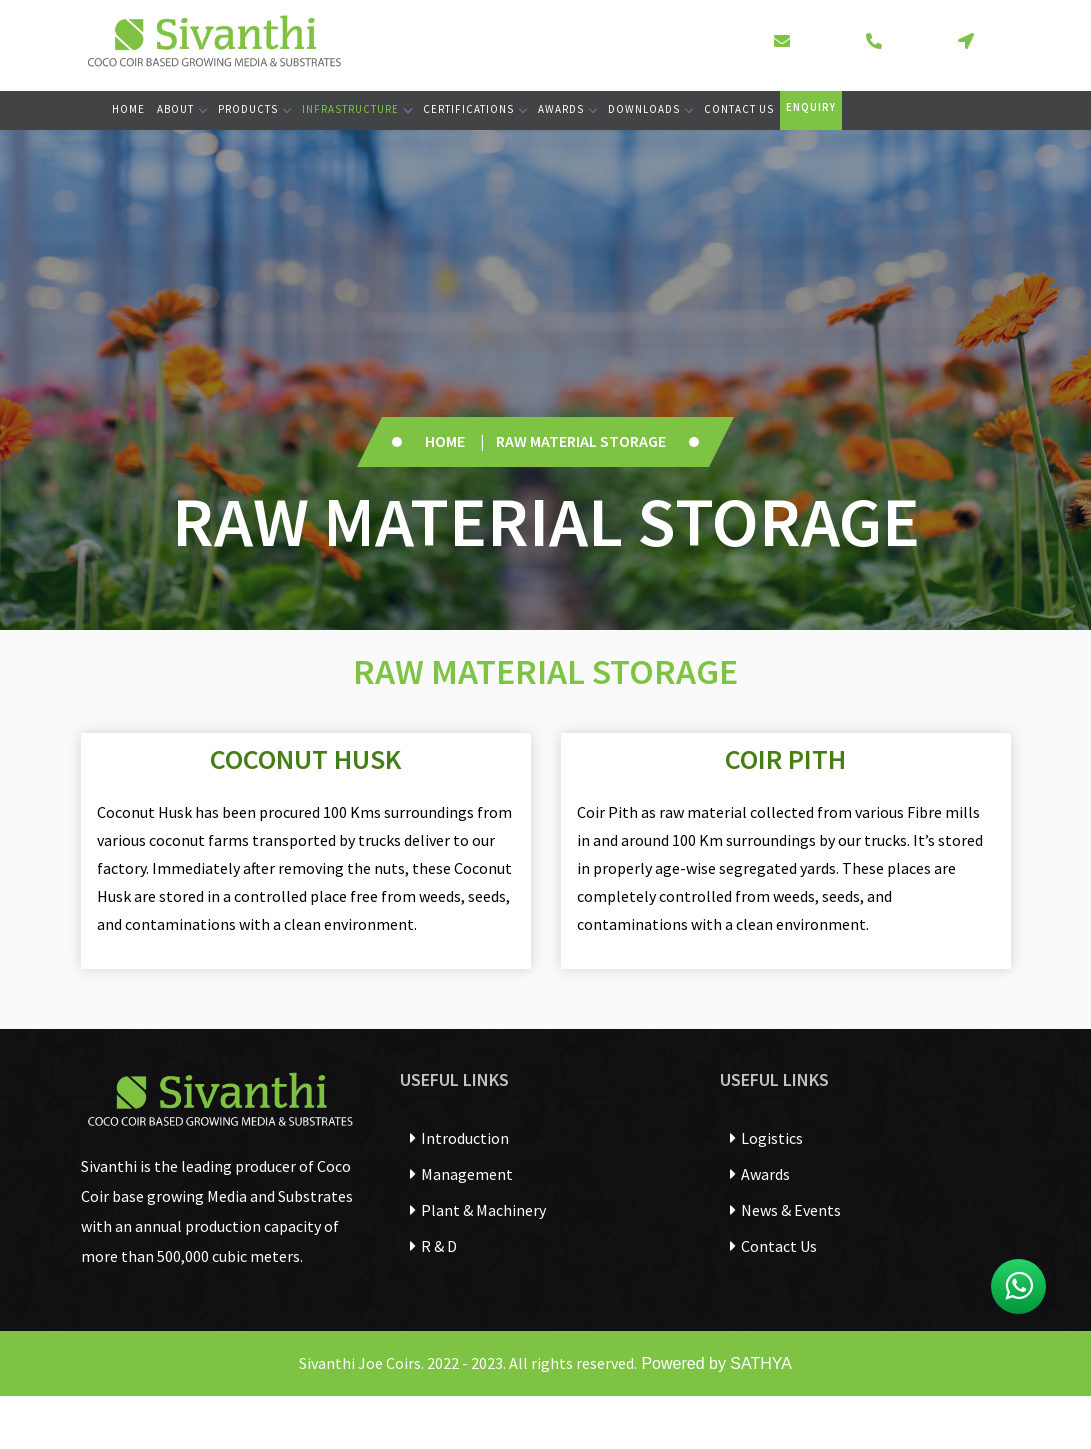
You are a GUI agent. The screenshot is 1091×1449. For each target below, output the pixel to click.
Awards (567, 109)
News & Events (785, 1210)
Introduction (459, 1138)
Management (461, 1174)
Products (254, 109)
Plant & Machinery (478, 1210)
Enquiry (811, 107)
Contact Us (739, 109)
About (181, 109)
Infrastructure (356, 109)
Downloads (650, 109)
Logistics (766, 1138)
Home (128, 109)
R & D (433, 1246)
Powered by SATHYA (714, 1363)
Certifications (474, 109)
